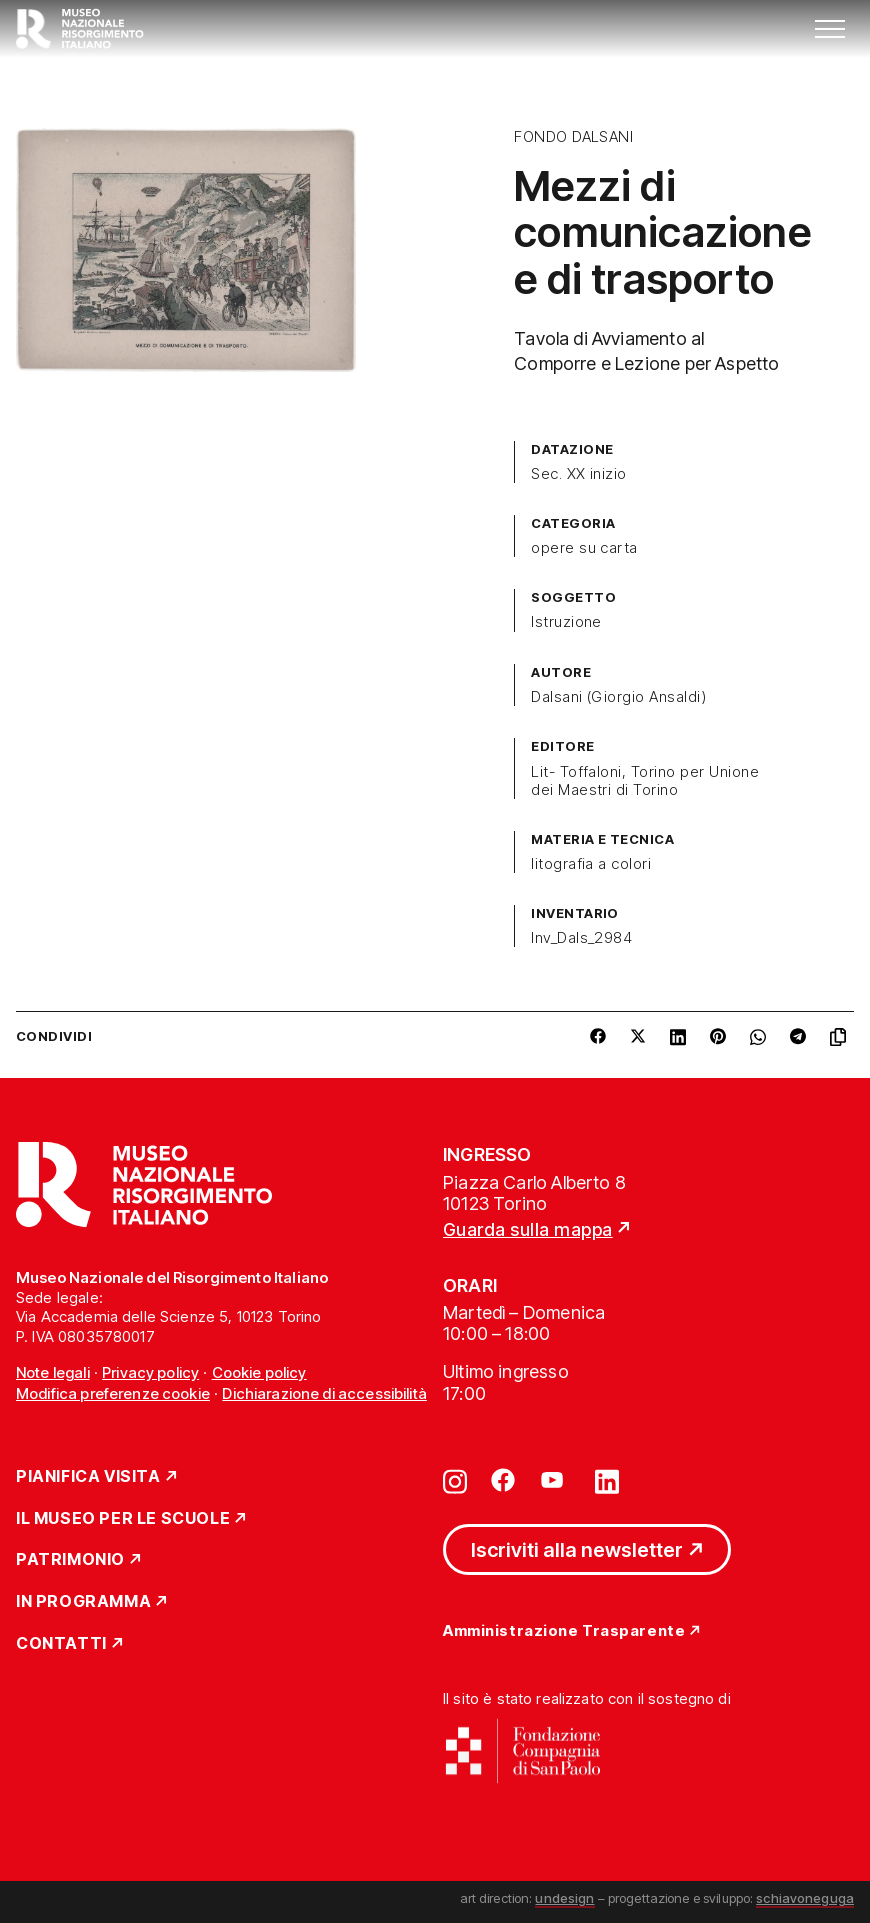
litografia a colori (591, 864)
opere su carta (584, 548)
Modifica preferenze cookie (113, 1393)
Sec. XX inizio (579, 474)
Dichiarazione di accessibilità (324, 1393)
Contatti (61, 1644)
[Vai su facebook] (503, 1480)
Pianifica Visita (88, 1477)
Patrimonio (70, 1560)
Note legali (53, 1372)
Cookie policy (259, 1372)
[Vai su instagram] (455, 1480)
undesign (564, 1898)
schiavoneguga (805, 1898)
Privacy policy (150, 1372)
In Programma (83, 1602)
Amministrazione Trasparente (564, 1631)
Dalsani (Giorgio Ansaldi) (618, 697)
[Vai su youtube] (555, 1480)
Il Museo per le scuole (123, 1519)
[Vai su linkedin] (607, 1480)
